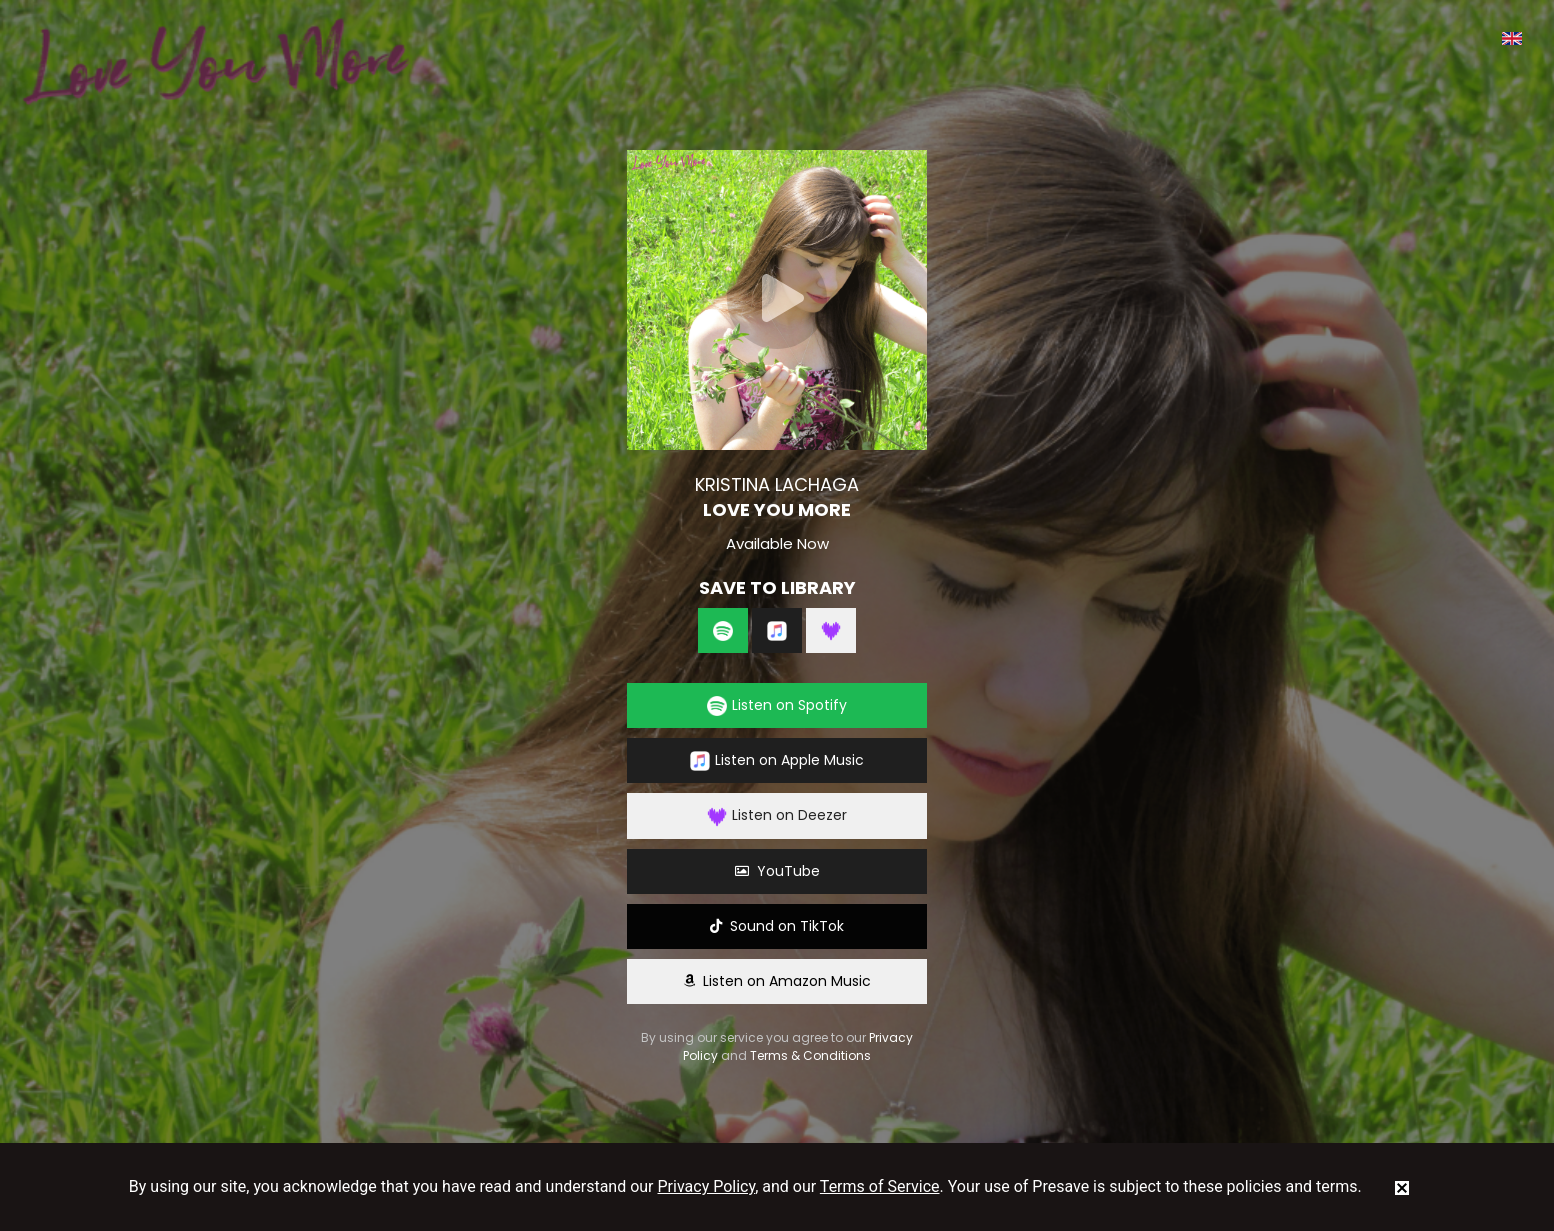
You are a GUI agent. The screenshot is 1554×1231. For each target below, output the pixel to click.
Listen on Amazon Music (777, 981)
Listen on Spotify (777, 705)
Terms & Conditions (810, 1055)
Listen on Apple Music (777, 760)
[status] (1402, 1187)
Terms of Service (880, 1186)
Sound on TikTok (777, 926)
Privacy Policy (707, 1186)
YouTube (777, 871)
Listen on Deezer (777, 815)
